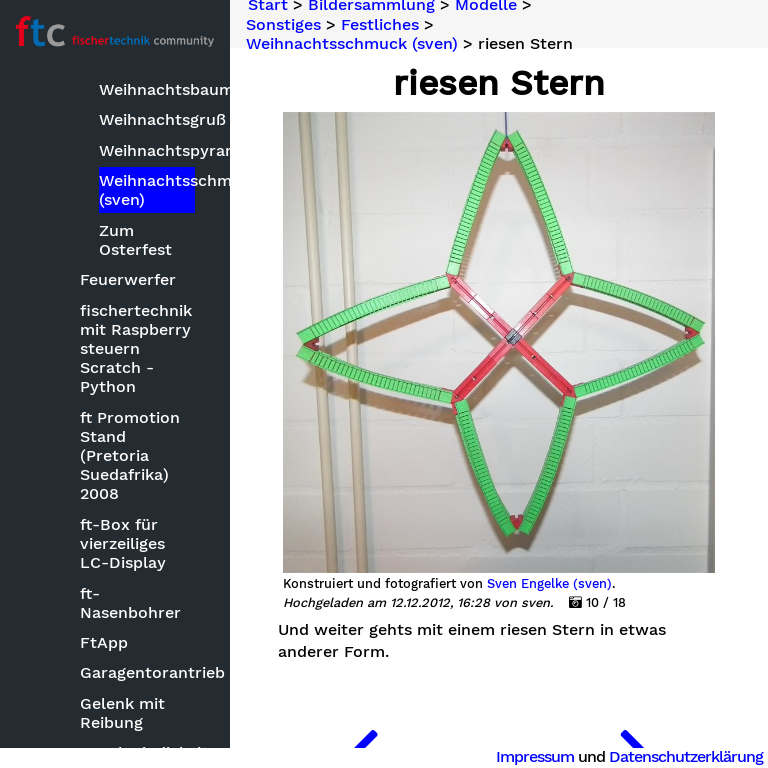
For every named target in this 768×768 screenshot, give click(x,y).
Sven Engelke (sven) (549, 584)
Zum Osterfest (135, 240)
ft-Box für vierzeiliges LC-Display (123, 543)
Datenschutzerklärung (686, 756)
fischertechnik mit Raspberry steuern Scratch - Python (136, 349)
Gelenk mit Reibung (122, 713)
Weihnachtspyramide (147, 150)
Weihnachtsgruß (147, 119)
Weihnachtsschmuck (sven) (147, 190)
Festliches (380, 24)
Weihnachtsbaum (147, 89)
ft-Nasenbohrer (130, 603)
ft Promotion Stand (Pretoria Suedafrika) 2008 (130, 456)
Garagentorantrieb (139, 672)
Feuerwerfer (128, 279)
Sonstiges (283, 24)
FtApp (104, 642)
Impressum (535, 756)
